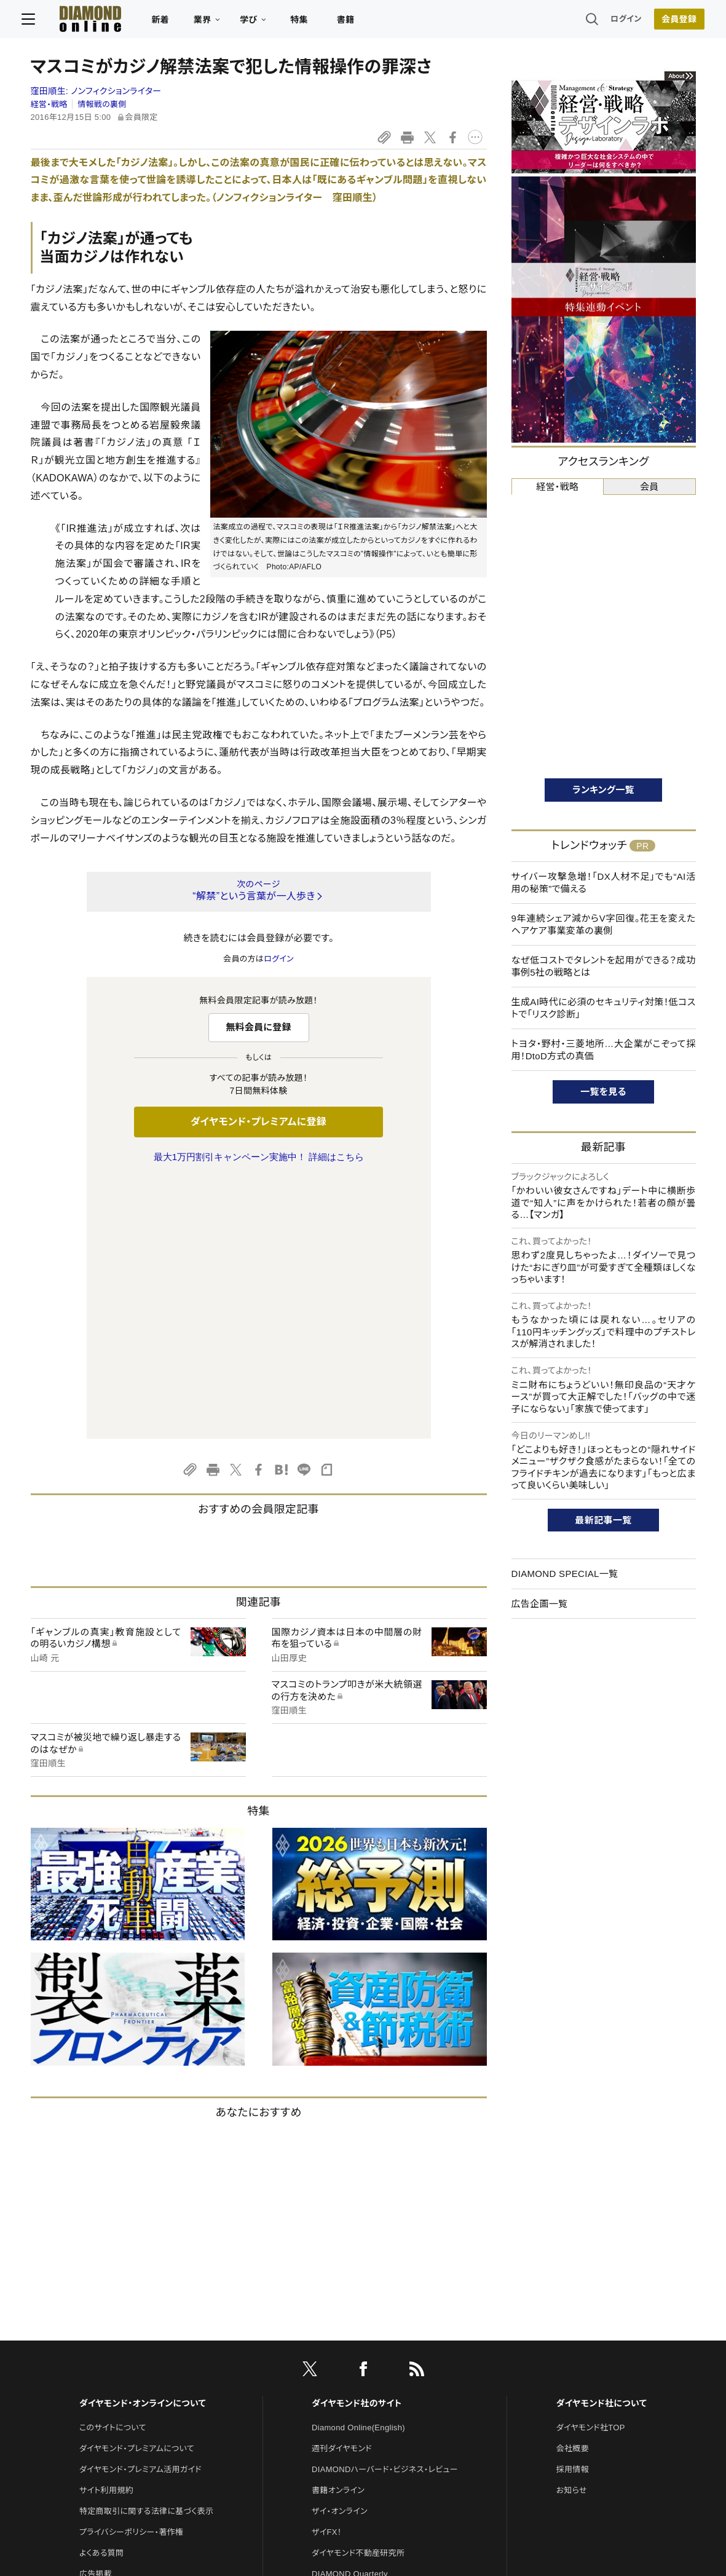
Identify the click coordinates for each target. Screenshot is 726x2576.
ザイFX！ (327, 2273)
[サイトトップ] (87, 21)
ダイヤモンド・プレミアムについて (136, 2190)
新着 (169, 22)
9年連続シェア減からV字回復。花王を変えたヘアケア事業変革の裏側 (603, 924)
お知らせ (571, 2232)
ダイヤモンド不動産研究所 (358, 2294)
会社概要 (572, 2190)
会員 (649, 486)
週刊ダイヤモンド (342, 2190)
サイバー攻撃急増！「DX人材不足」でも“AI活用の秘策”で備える (603, 882)
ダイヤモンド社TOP (590, 2169)
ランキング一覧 (603, 789)
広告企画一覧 (539, 1603)
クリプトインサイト (344, 2378)
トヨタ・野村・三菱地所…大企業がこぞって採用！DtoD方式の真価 (603, 1049)
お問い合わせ (103, 2336)
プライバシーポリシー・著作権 (131, 2273)
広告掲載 (95, 2315)
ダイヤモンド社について (601, 2145)
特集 (308, 22)
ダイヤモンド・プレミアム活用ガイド (140, 2211)
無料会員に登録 (258, 1027)
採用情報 (572, 2211)
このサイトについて (112, 2169)
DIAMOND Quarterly (350, 2315)
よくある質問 (101, 2294)
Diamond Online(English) (358, 2169)
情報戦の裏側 (101, 104)
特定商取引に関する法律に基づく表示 (146, 2253)
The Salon (331, 2336)
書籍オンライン (338, 2232)
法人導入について (111, 2357)
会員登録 (670, 21)
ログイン (617, 21)
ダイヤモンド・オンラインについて (142, 2145)
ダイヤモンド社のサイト (356, 2145)
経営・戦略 (49, 104)
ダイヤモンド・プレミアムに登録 (258, 1121)
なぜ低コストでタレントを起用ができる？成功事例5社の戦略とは (603, 966)
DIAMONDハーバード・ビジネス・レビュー (385, 2211)
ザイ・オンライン (340, 2253)
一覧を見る (603, 1091)
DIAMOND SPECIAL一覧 (564, 1573)
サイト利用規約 (106, 2232)
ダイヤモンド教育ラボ (349, 2399)
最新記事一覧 (603, 1520)
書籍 (354, 22)
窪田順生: (96, 91)
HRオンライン (336, 2357)
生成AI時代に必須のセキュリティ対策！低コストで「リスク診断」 (603, 1008)
